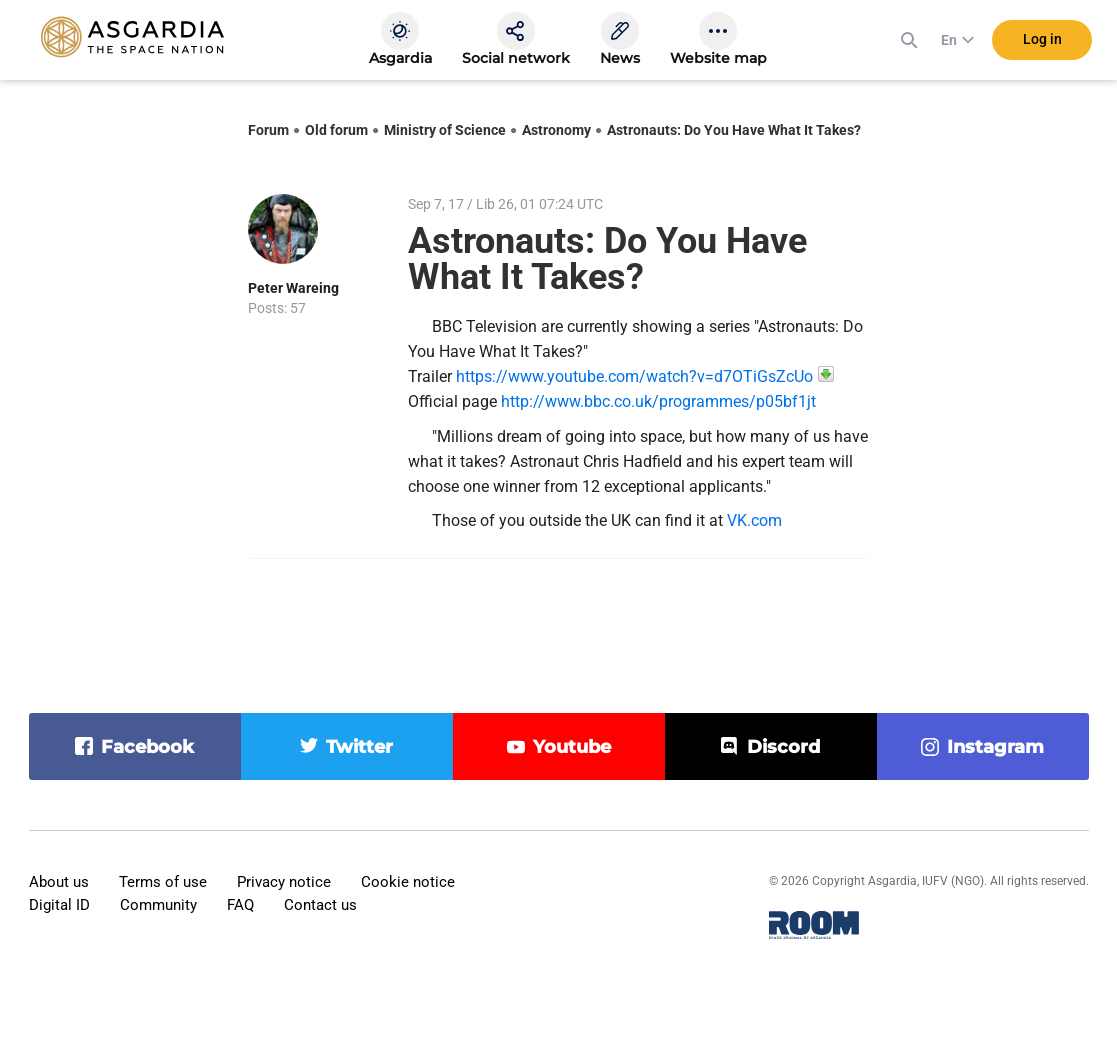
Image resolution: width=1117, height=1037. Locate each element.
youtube (572, 747)
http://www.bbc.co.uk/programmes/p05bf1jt (658, 401)
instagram (995, 747)
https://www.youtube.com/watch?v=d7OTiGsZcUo (634, 376)
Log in (1042, 39)
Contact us (320, 905)
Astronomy (556, 130)
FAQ (240, 905)
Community (158, 905)
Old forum (336, 130)
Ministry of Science (445, 130)
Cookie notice (408, 882)
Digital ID (59, 905)
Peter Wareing (293, 288)
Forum (268, 130)
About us (59, 882)
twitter (359, 747)
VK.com (754, 520)
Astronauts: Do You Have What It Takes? (734, 130)
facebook (147, 747)
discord (783, 747)
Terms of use (163, 882)
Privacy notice (284, 882)
